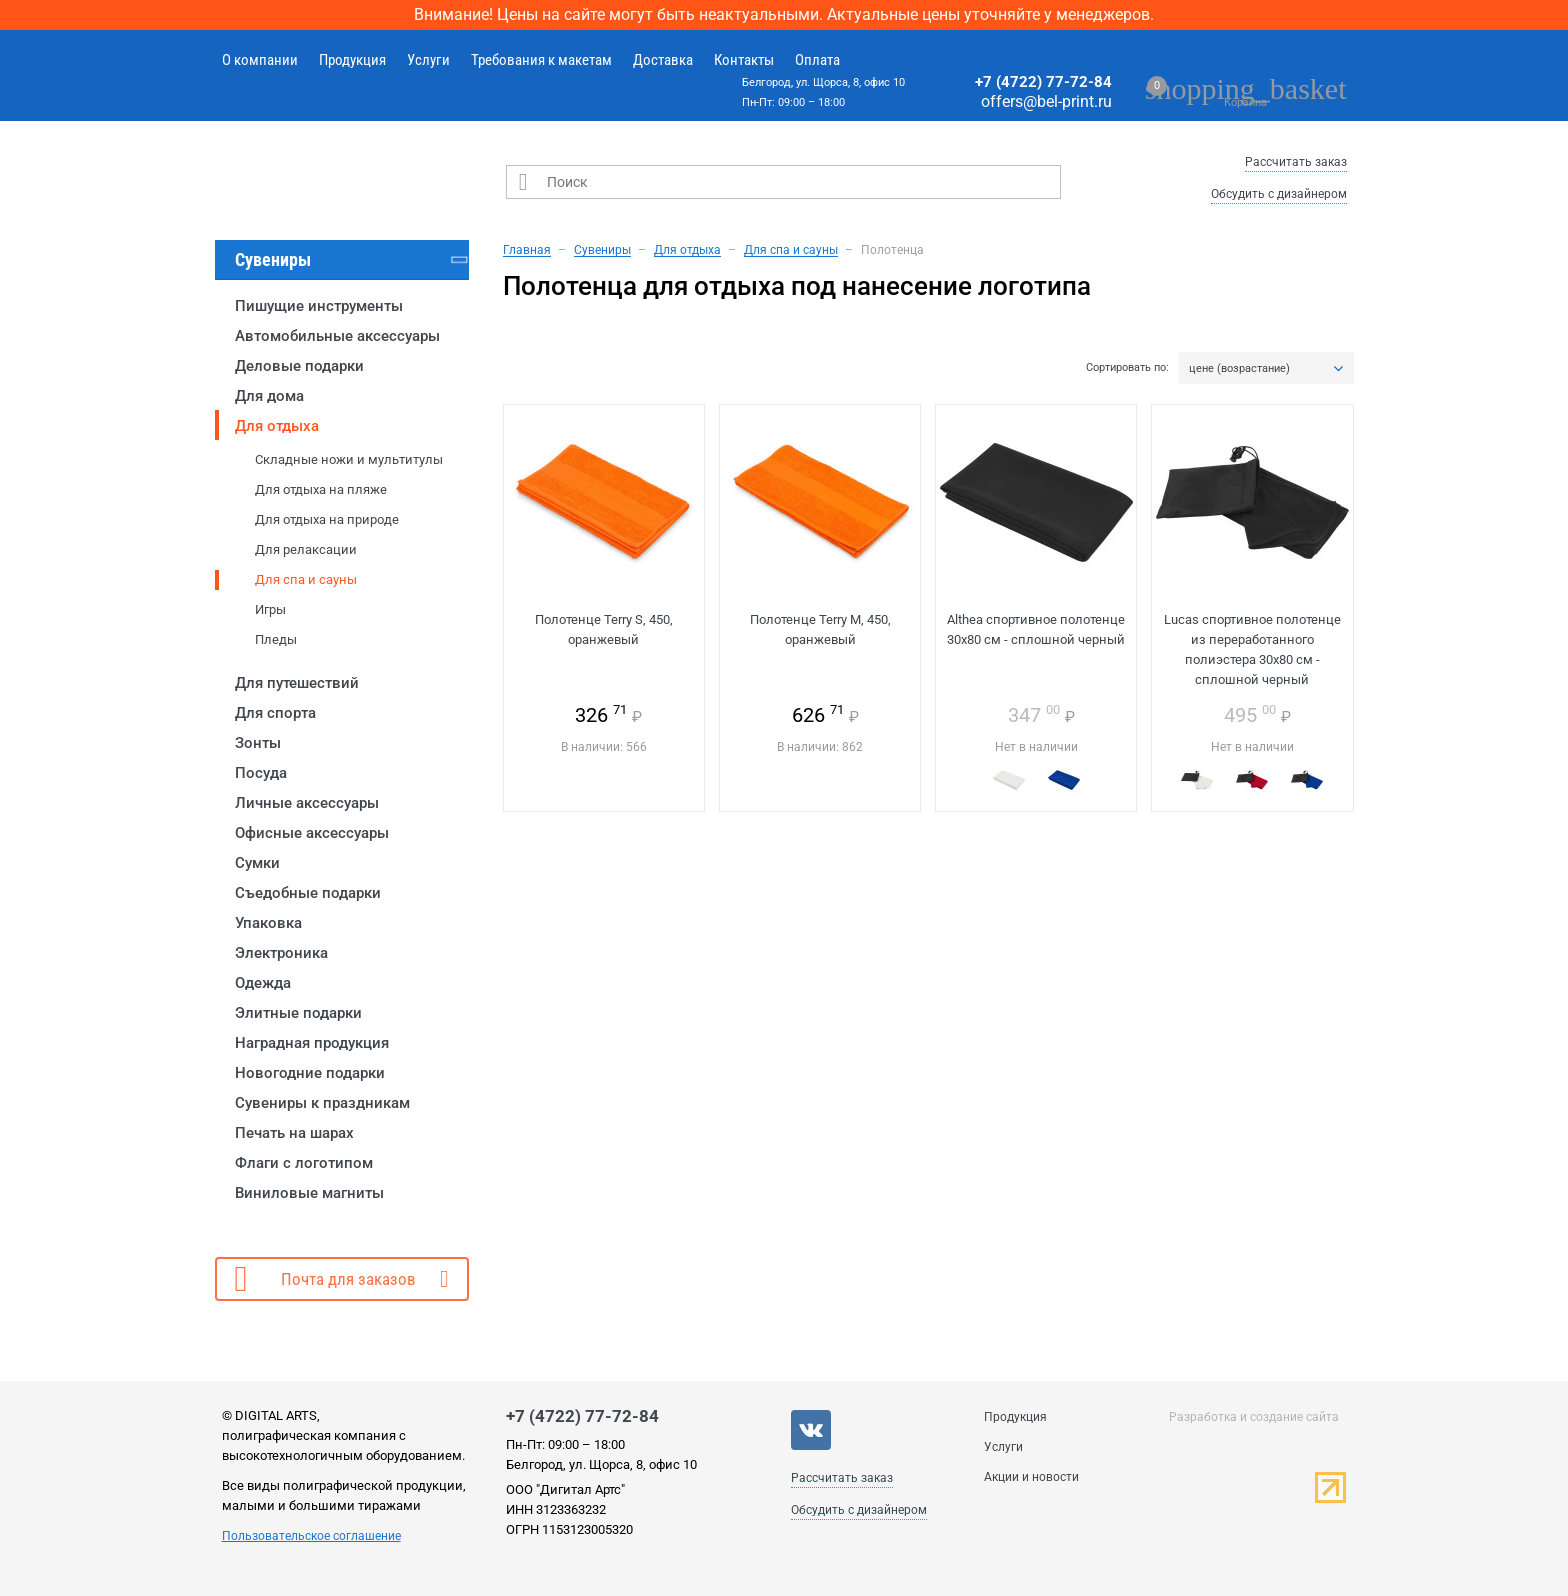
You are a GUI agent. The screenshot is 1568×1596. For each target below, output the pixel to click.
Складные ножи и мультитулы (349, 459)
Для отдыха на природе (327, 519)
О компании (260, 60)
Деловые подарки (299, 366)
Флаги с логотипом (304, 1163)
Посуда (261, 773)
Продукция (352, 60)
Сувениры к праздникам (322, 1103)
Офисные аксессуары (312, 833)
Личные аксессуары (307, 803)
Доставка (663, 60)
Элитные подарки (298, 1013)
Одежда (263, 983)
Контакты (744, 60)
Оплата (817, 60)
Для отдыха (277, 426)
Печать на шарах (294, 1133)
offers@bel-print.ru (1046, 101)
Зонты (258, 743)
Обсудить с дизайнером (1279, 194)
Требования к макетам (541, 60)
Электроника (281, 953)
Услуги (428, 60)
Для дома (269, 396)
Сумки (257, 863)
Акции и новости (1031, 1477)
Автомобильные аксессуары (337, 336)
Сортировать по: (1127, 368)
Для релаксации (306, 549)
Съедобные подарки (308, 893)
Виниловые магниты (309, 1193)
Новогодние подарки (310, 1073)
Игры (270, 609)
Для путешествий (297, 683)
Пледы (276, 639)
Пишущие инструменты (319, 306)
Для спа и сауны (306, 579)
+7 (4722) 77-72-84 (1043, 82)
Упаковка (268, 923)
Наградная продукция (312, 1043)
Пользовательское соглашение (311, 1536)
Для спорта (275, 713)
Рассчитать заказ (1296, 162)
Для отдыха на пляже (321, 489)
